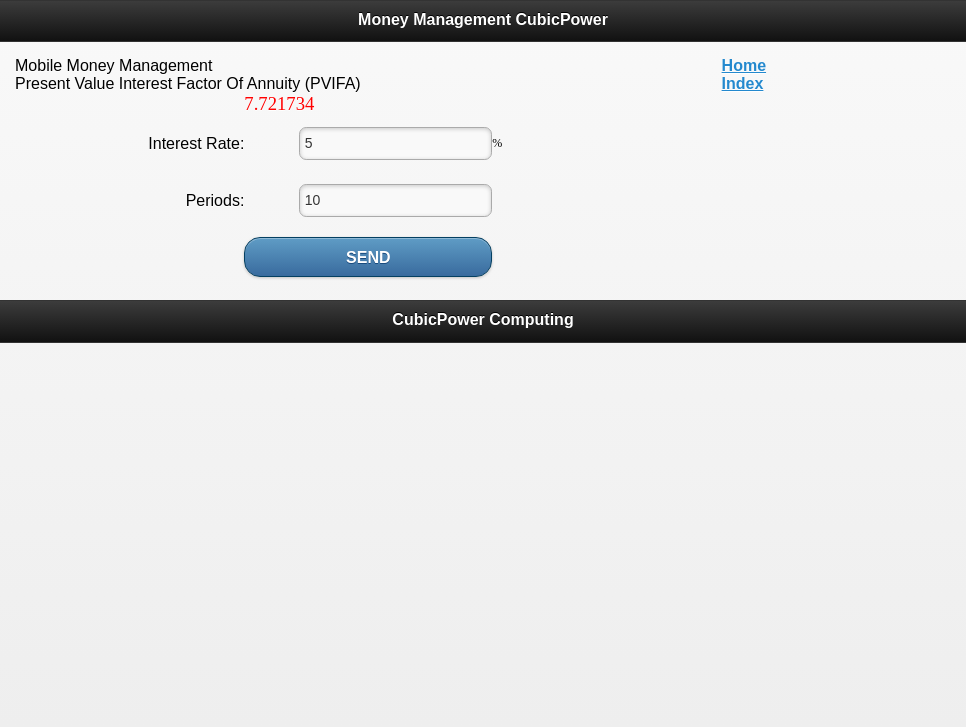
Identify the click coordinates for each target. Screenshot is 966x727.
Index (743, 83)
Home (744, 65)
